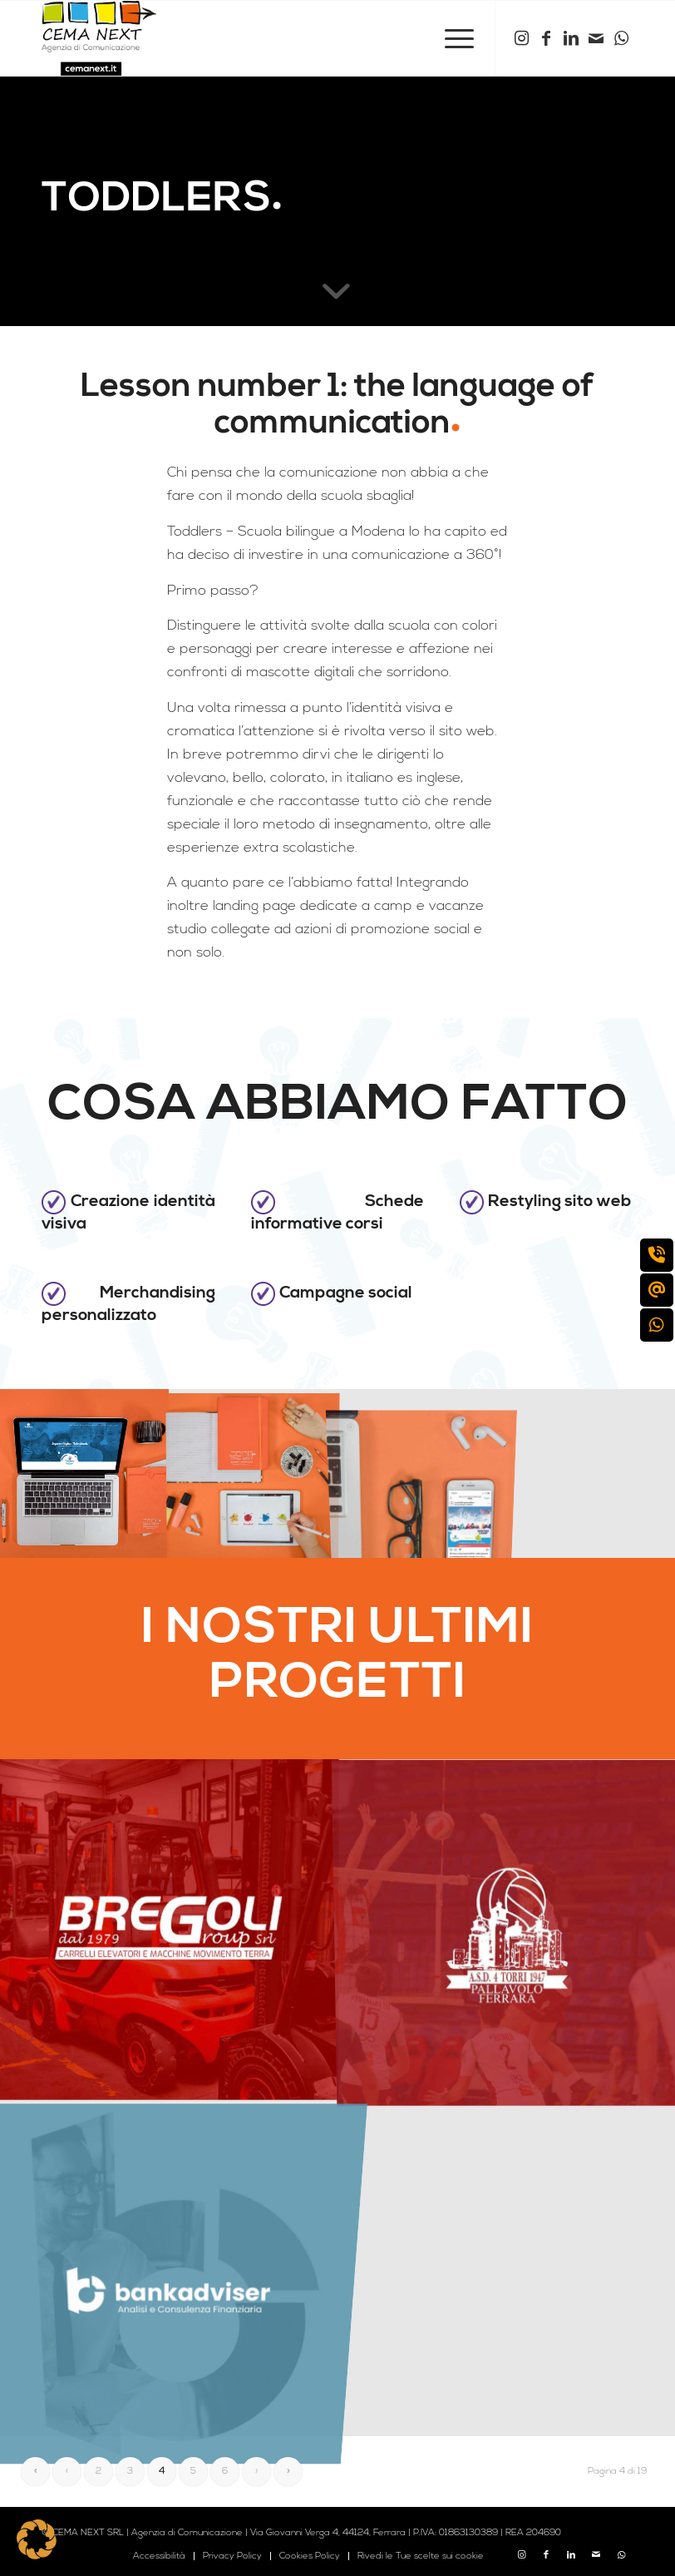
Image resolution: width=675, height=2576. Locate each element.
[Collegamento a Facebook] (546, 38)
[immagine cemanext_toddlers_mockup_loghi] (253, 1473)
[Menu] (451, 38)
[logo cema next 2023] (99, 38)
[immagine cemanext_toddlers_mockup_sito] (84, 1473)
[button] (36, 2539)
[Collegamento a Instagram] (521, 38)
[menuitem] (451, 38)
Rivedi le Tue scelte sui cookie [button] (420, 2556)
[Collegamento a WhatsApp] (620, 38)
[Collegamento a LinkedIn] (571, 38)
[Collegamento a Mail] (596, 38)
